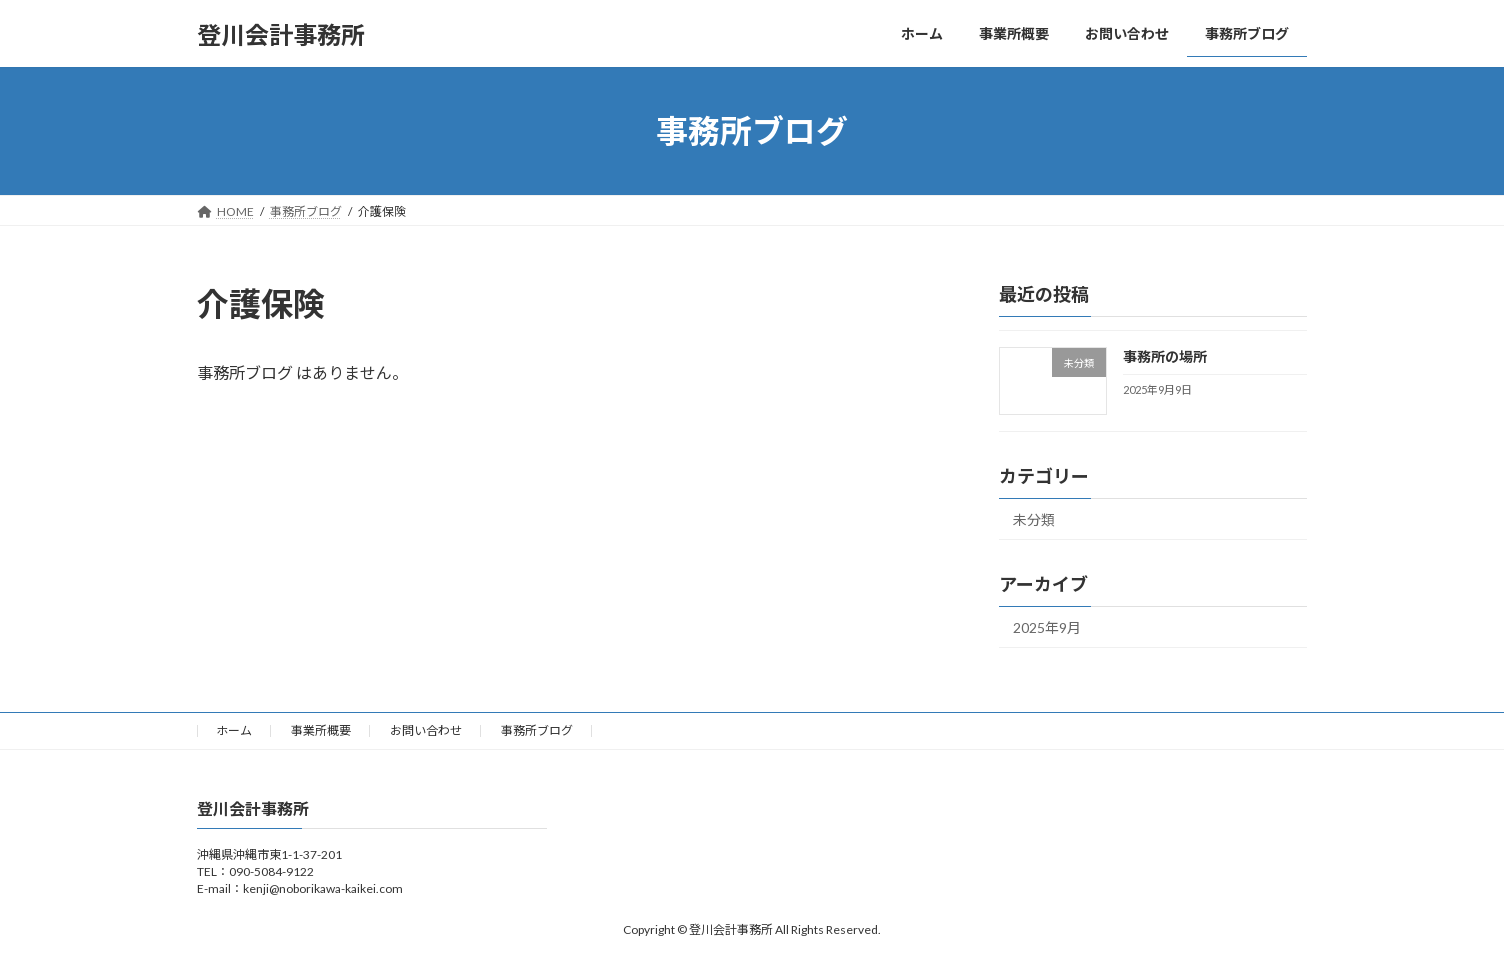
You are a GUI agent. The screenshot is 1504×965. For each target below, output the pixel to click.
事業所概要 (321, 730)
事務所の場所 (1165, 356)
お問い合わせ (426, 730)
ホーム (234, 730)
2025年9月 (1047, 627)
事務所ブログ (537, 730)
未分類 (1034, 519)
